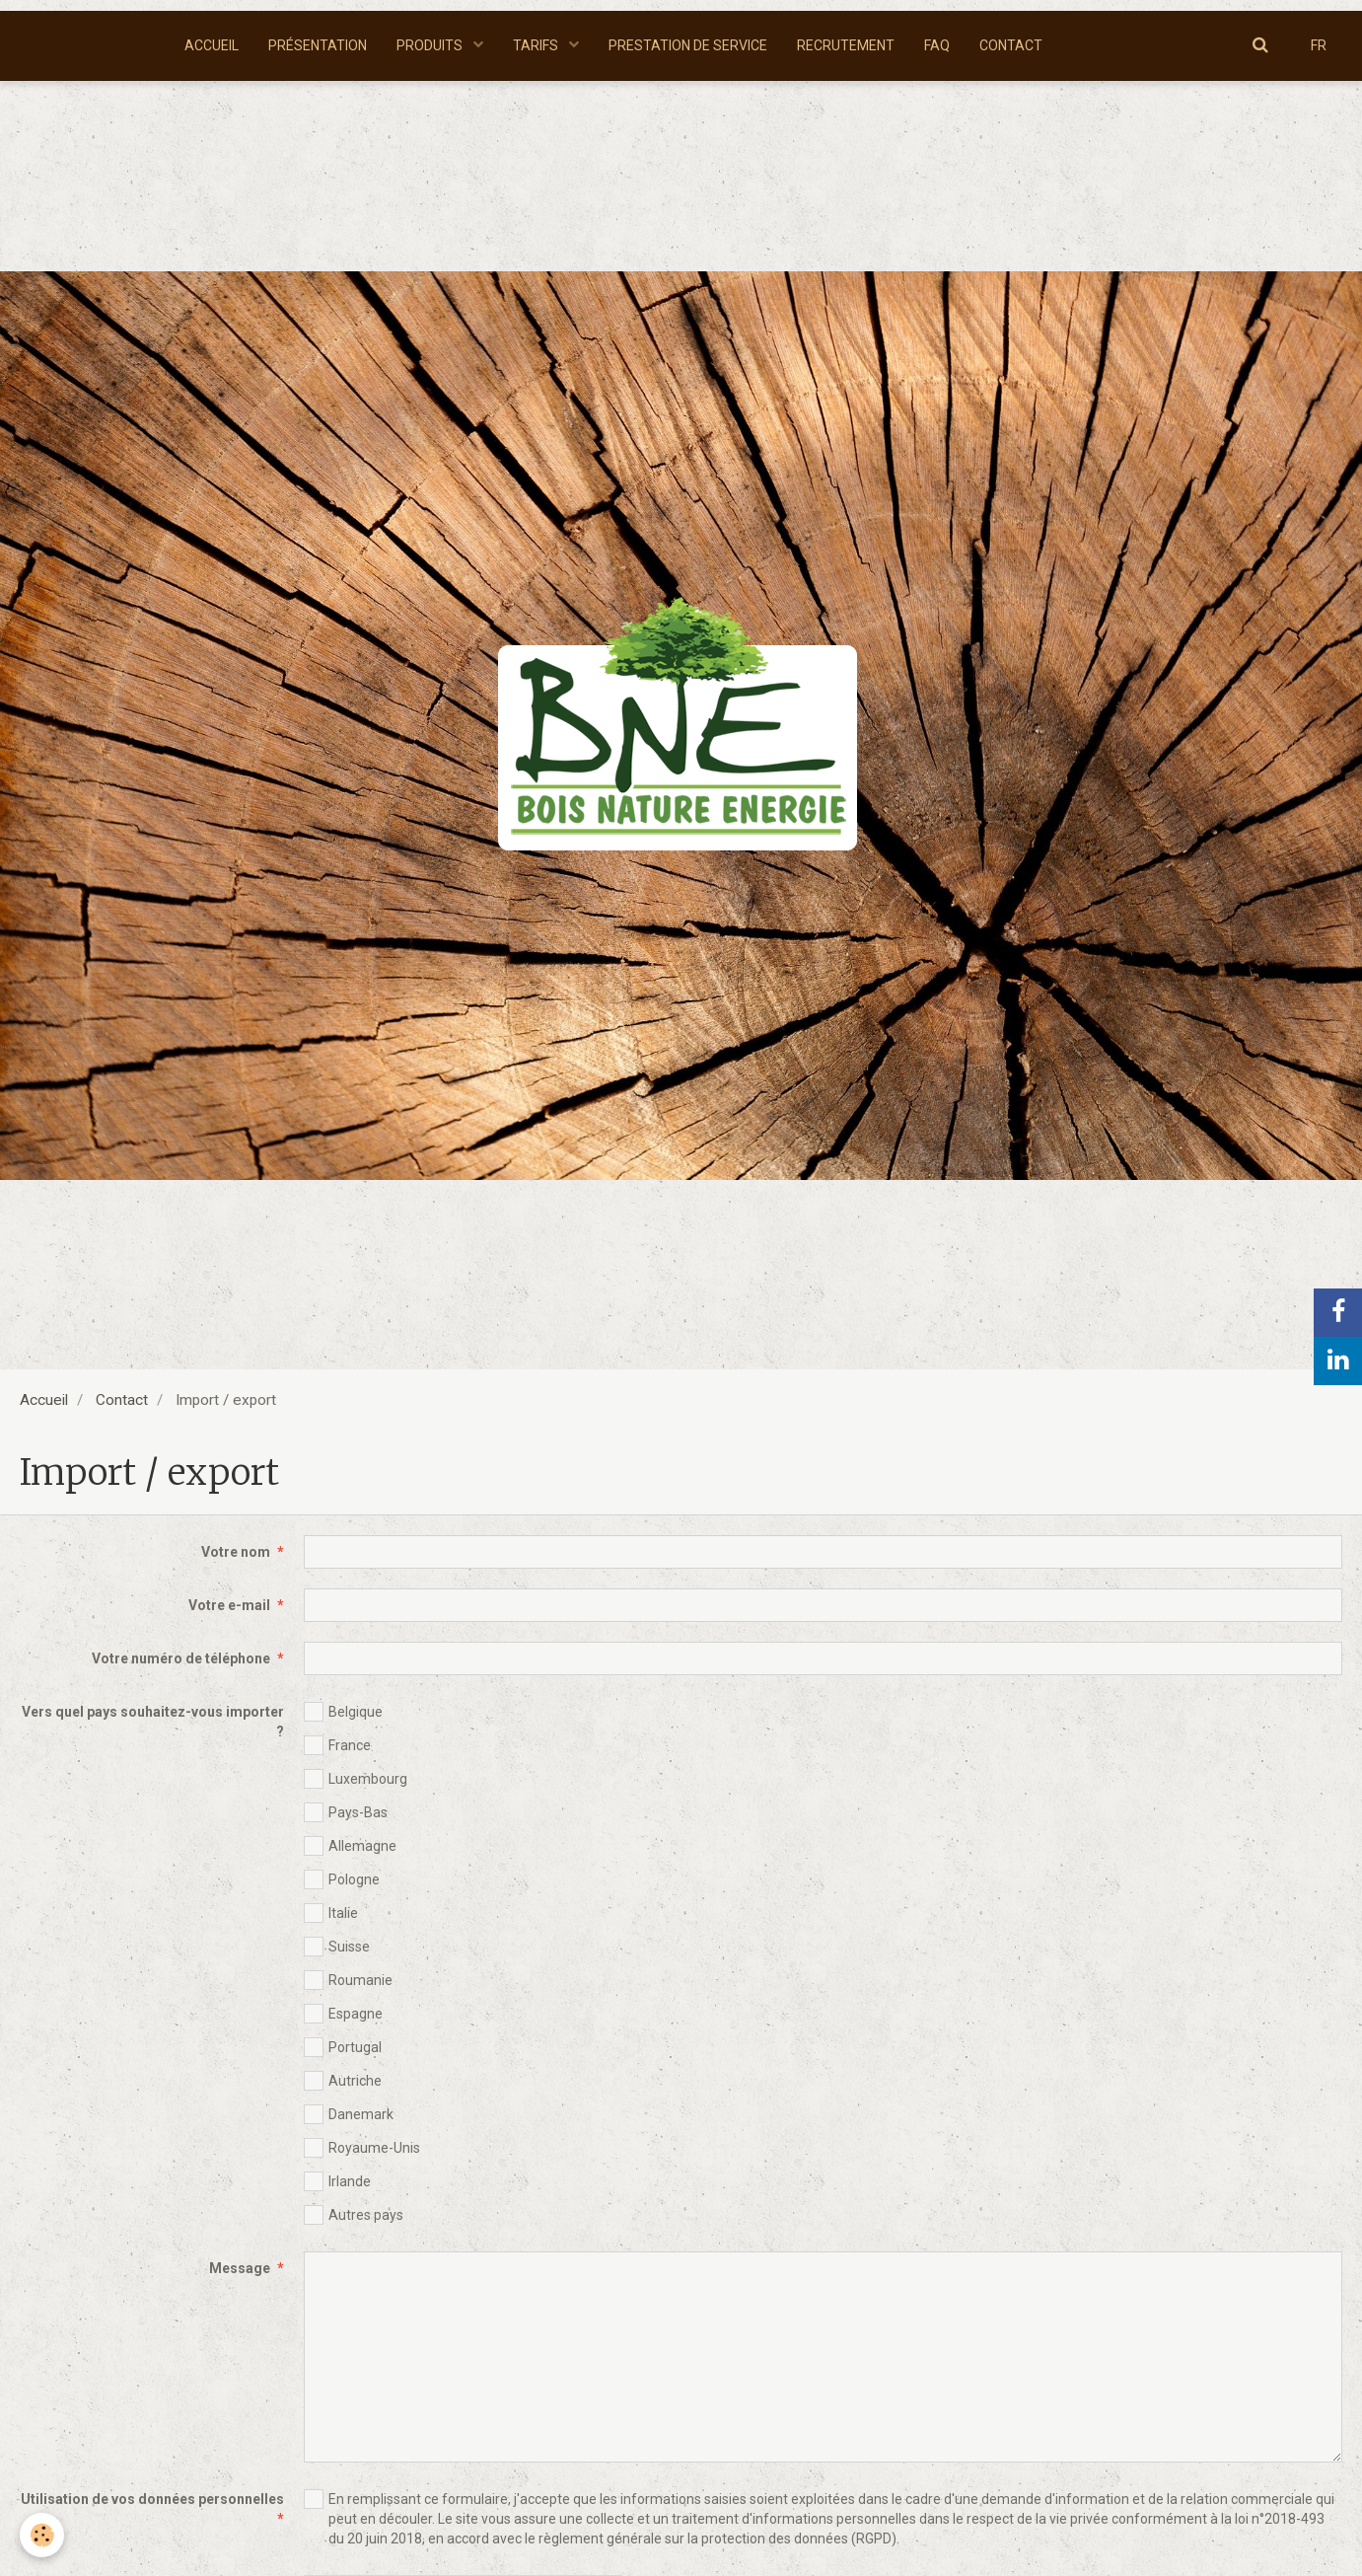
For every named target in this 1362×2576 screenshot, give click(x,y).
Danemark (349, 2114)
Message (239, 2268)
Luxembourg (355, 1779)
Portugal (343, 2047)
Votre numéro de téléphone (181, 1658)
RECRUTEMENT (846, 45)
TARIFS (537, 45)
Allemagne (350, 1846)
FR (1318, 45)
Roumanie (348, 1980)
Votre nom (235, 1552)
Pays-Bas (346, 1812)
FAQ (937, 45)
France (337, 1745)
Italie (331, 1913)
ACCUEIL (211, 45)
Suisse (337, 1946)
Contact (122, 1400)
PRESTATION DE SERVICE (688, 45)
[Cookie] (42, 2535)
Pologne (342, 1879)
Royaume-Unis (362, 2148)
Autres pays (353, 2215)
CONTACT (1010, 45)
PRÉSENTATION (317, 45)
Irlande (337, 2181)
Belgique (343, 1712)
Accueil (44, 1400)
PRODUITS (431, 45)
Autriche (343, 2081)
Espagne (343, 2014)
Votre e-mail (229, 1605)
